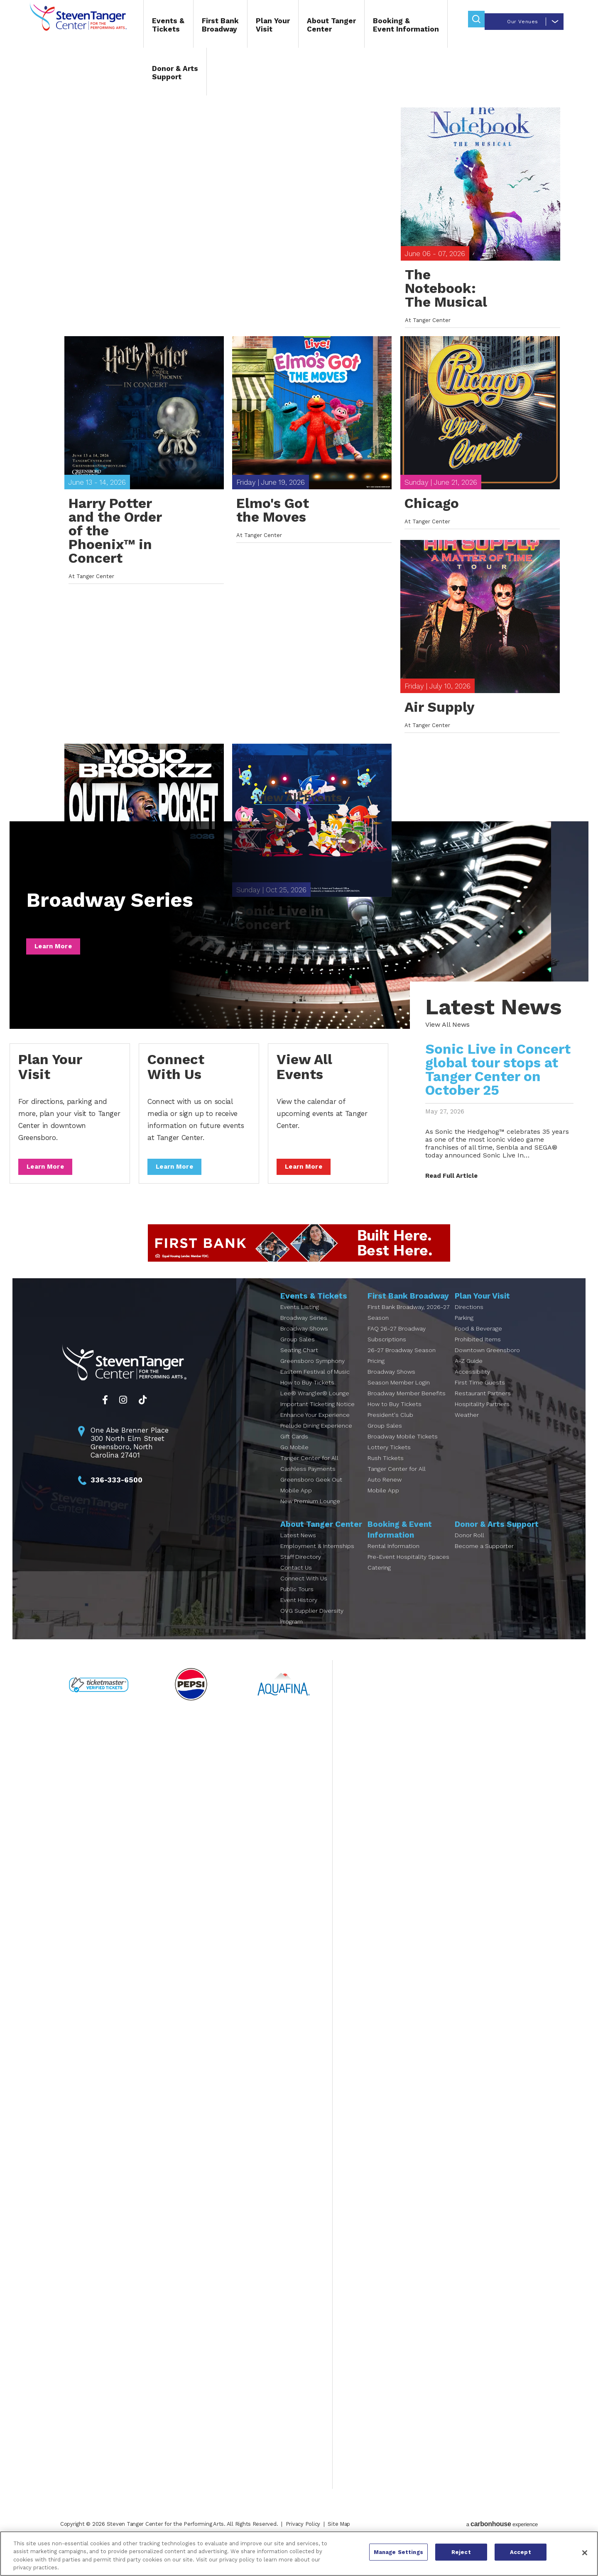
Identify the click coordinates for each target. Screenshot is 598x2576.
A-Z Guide (469, 1377)
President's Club (390, 1431)
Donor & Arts (156, 75)
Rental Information (393, 1562)
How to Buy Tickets (307, 1398)
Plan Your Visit (53, 1083)
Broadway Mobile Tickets (403, 1452)
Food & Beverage (478, 1344)
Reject (461, 2553)
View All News (444, 1041)
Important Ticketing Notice (317, 1420)
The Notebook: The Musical (446, 308)
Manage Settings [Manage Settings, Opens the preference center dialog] (398, 2553)
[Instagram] (123, 1416)
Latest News (298, 1551)
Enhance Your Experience (315, 1431)
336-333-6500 (116, 1496)
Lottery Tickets (389, 1463)
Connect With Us (178, 1083)
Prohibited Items (478, 1355)
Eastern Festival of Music (315, 1387)
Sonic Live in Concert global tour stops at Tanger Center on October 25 (495, 1085)
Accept (520, 2553)
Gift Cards (294, 1452)
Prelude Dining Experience (316, 1441)
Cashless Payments (308, 1485)
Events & (149, 28)
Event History (298, 1616)
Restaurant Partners (483, 1409)
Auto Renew (385, 1495)
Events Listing (299, 1323)
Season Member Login (399, 1398)
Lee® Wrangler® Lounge (314, 1409)
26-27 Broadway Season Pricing (402, 1371)
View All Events (299, 813)
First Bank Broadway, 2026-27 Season (409, 1328)
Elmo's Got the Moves (272, 543)
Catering (379, 1583)
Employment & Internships (317, 1562)
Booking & (387, 28)
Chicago (431, 536)
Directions (469, 1323)
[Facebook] (105, 1416)
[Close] (585, 2553)
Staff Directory (300, 1573)
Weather (467, 1431)
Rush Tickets (386, 1474)
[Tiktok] (143, 1416)
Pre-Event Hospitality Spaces (408, 1573)
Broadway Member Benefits (407, 1409)
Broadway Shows (304, 1344)
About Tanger (312, 28)
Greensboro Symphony (312, 1377)
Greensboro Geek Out (311, 1495)
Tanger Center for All (309, 1474)
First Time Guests (480, 1398)
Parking (464, 1334)
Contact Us (296, 1583)
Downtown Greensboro (487, 1366)
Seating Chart (299, 1366)
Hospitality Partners (482, 1420)
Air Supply (439, 753)
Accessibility (472, 1387)
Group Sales (297, 1355)
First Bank (201, 28)
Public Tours (297, 1605)
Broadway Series (120, 917)
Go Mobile (294, 1463)
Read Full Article (448, 1192)
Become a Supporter (484, 1562)
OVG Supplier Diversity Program (311, 1632)
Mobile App (296, 1506)
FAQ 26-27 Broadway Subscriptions (397, 1350)
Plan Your (254, 28)
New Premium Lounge (310, 1517)
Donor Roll (469, 1551)
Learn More (56, 962)
